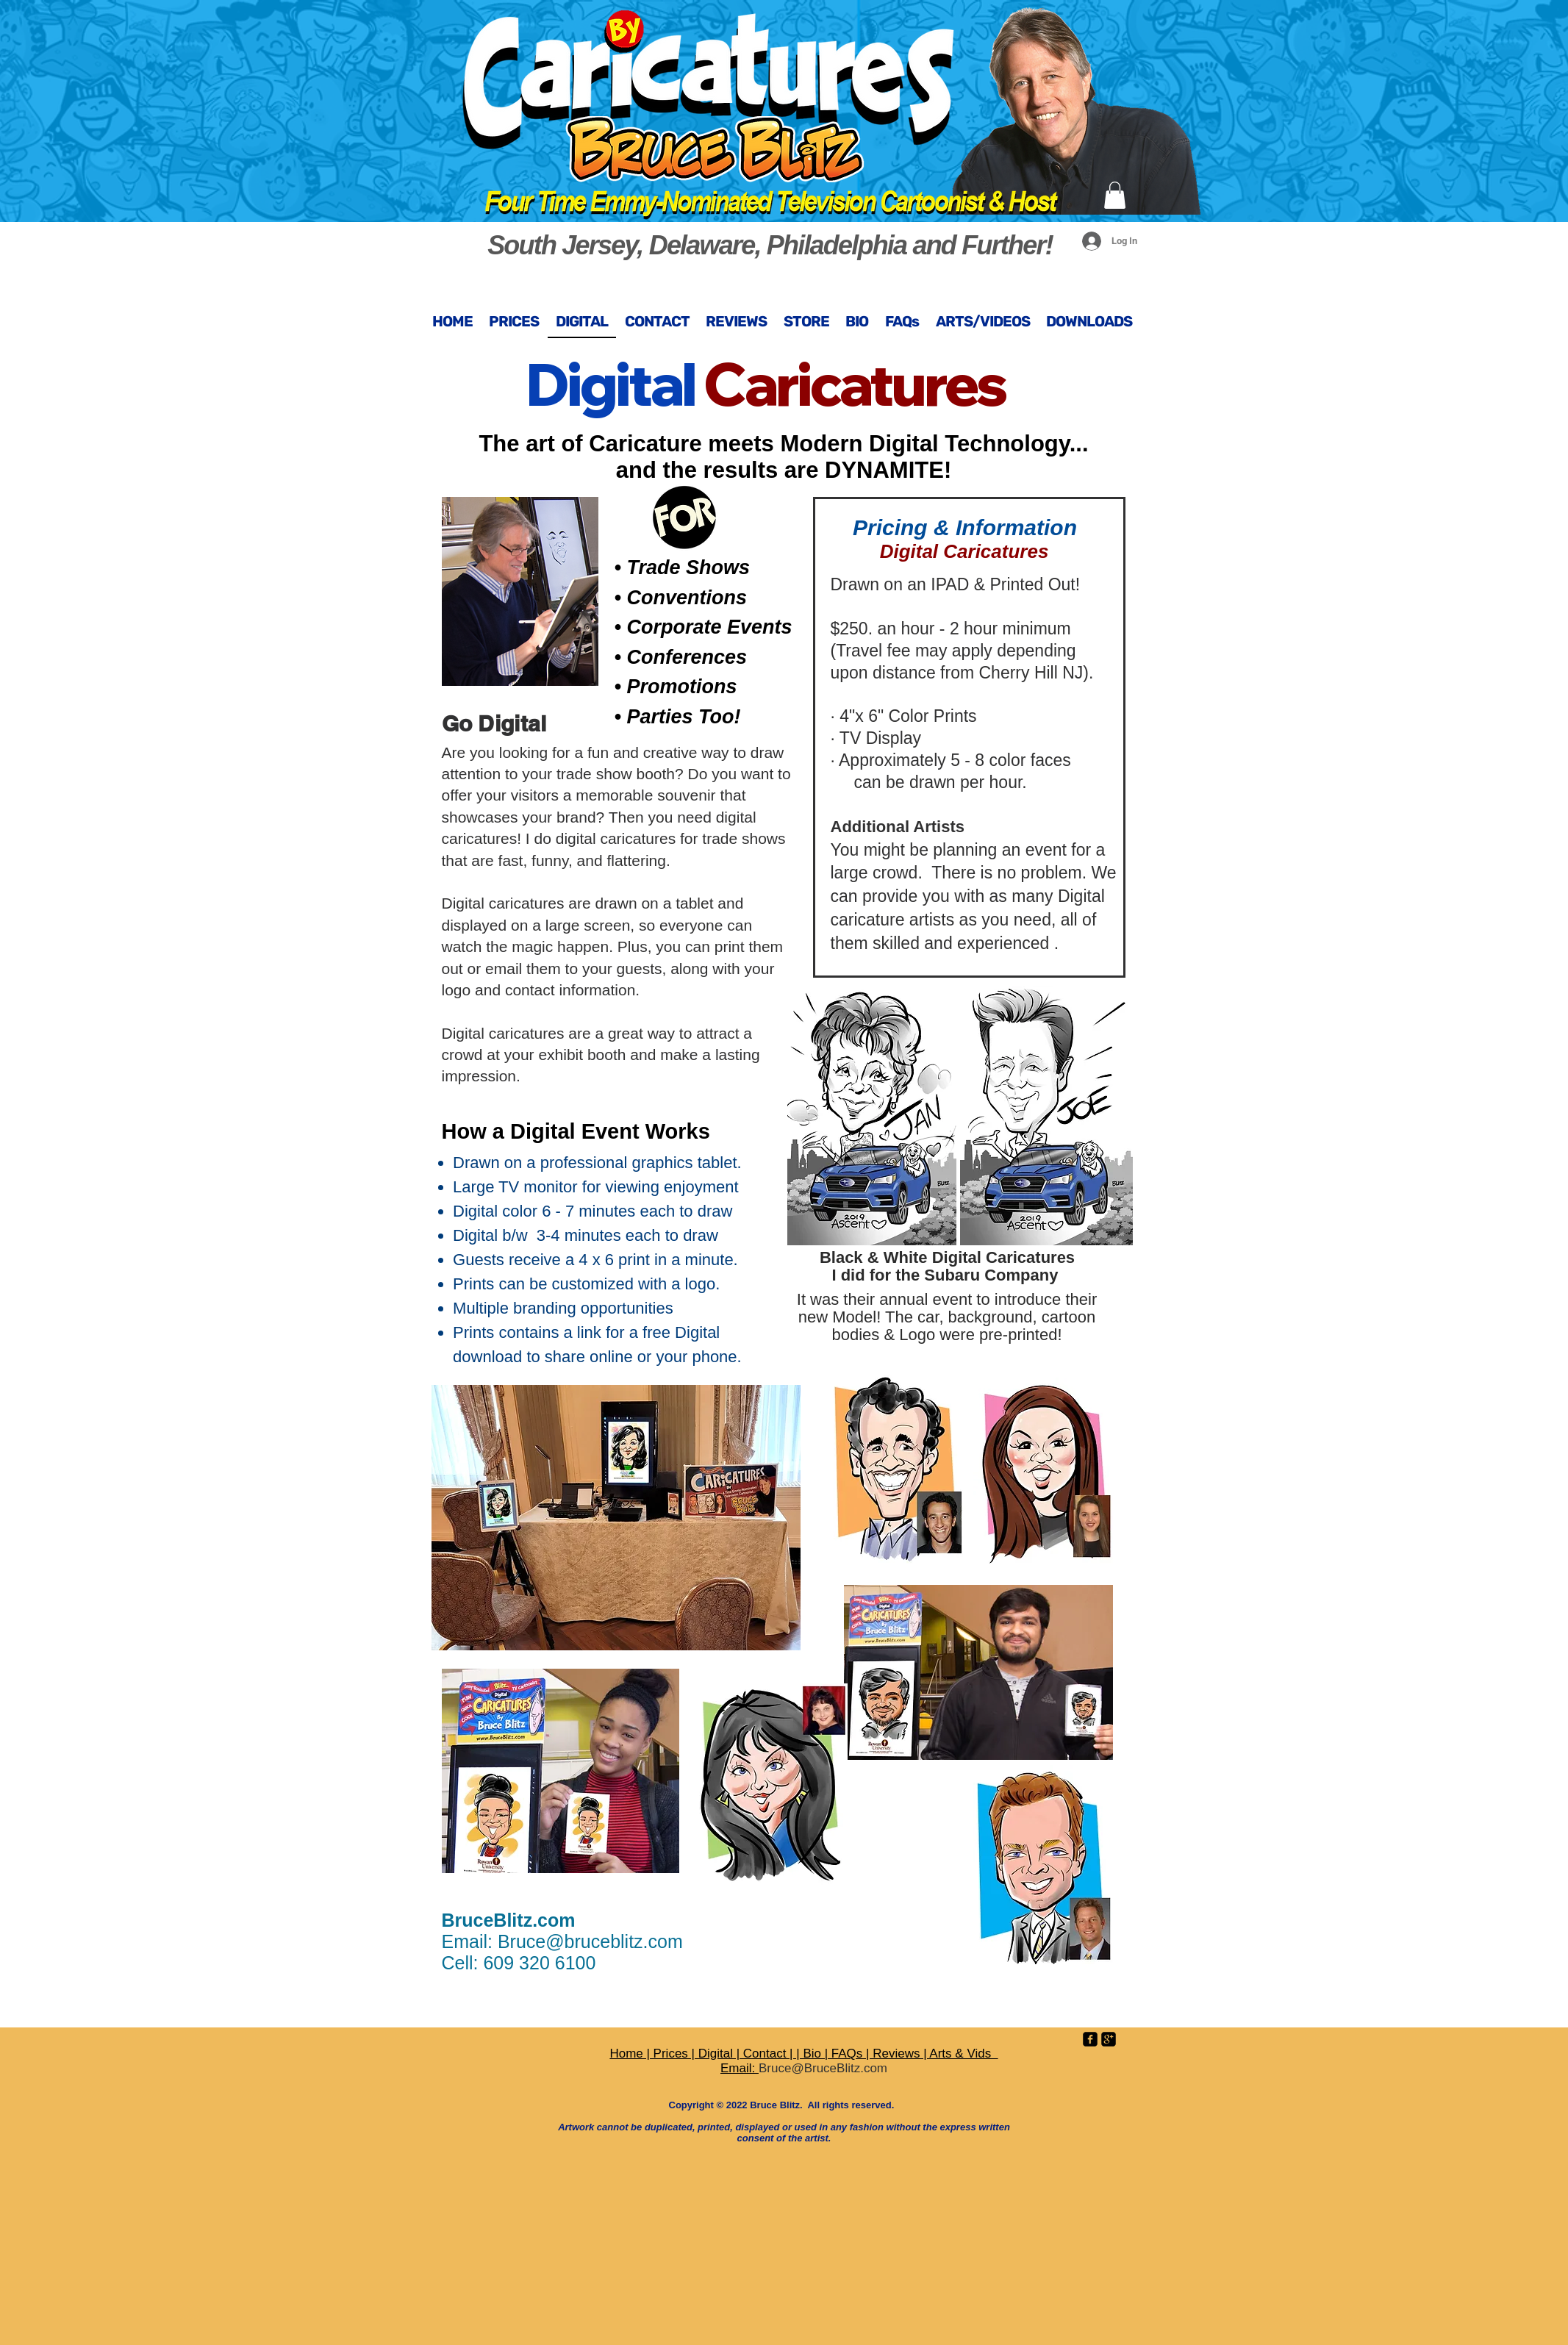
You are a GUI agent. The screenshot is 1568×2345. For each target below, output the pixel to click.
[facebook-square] (1090, 2039)
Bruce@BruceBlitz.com (823, 2068)
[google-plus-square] (1108, 2039)
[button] (1114, 195)
